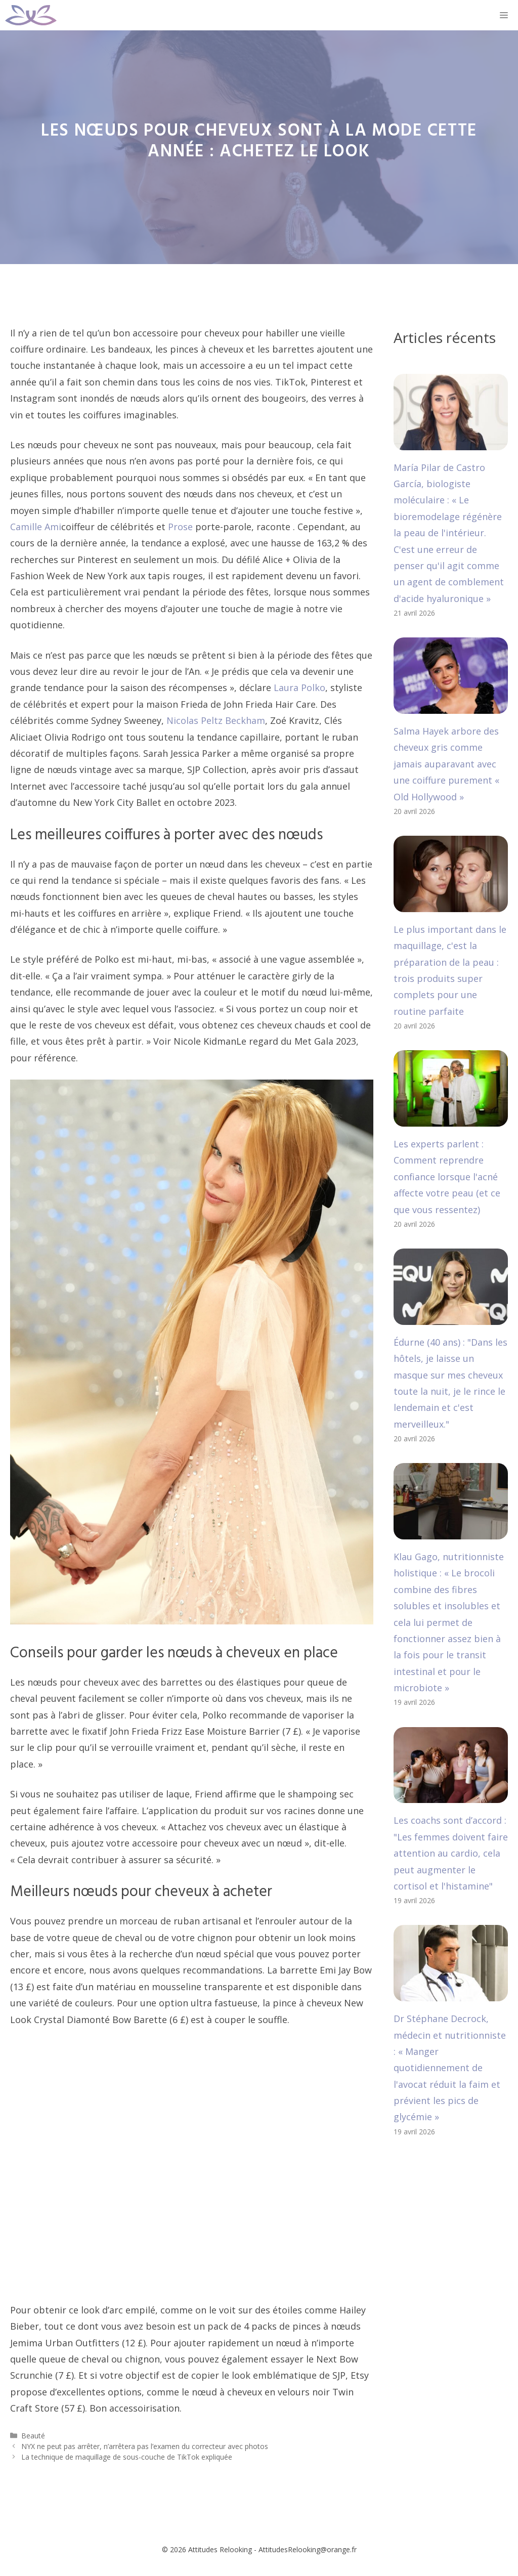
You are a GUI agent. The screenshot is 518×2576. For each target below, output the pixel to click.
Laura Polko (299, 687)
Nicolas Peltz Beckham (215, 720)
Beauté (33, 2435)
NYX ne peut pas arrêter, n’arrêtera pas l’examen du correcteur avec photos (144, 2446)
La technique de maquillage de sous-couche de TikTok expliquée (126, 2457)
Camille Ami (35, 527)
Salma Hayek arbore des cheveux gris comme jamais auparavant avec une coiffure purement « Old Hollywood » (446, 764)
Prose (180, 527)
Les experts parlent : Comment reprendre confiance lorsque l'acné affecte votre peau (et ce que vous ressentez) (447, 1177)
